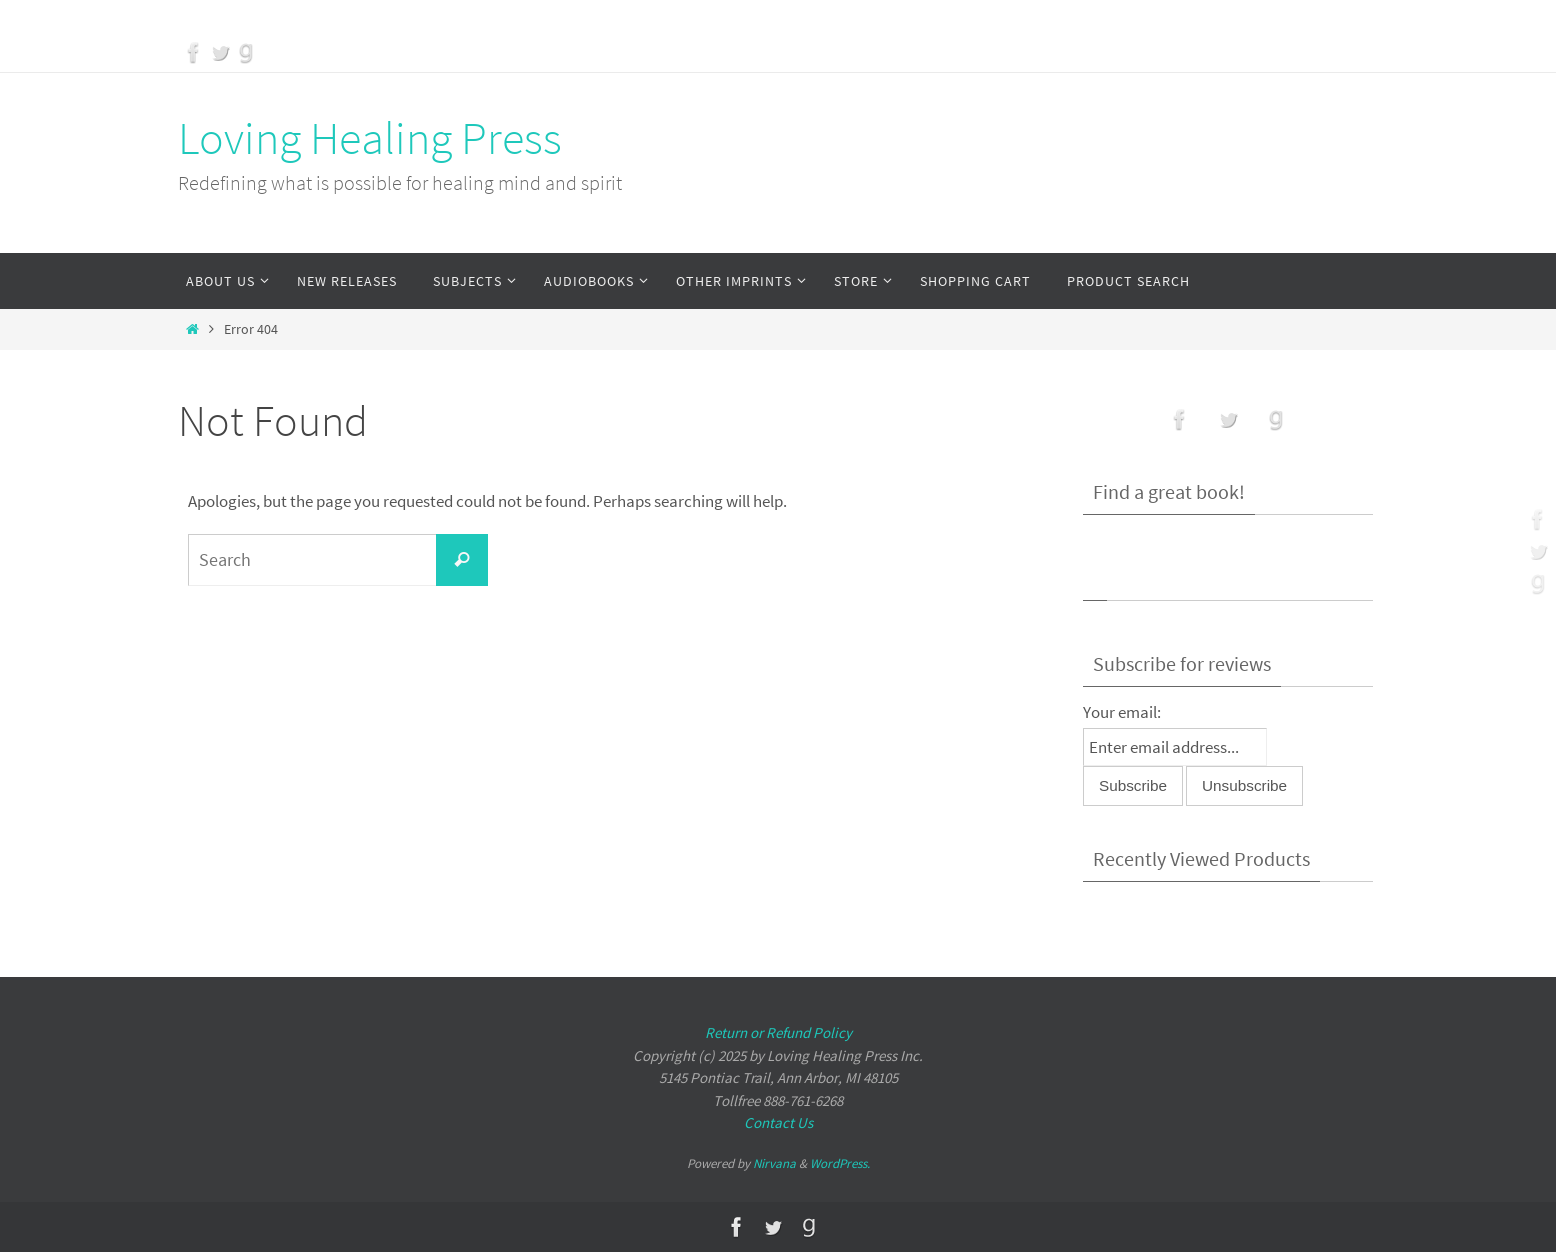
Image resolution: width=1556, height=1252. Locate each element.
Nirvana (774, 1163)
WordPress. (840, 1163)
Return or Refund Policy (778, 1032)
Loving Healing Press (370, 138)
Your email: (1122, 712)
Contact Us (778, 1122)
